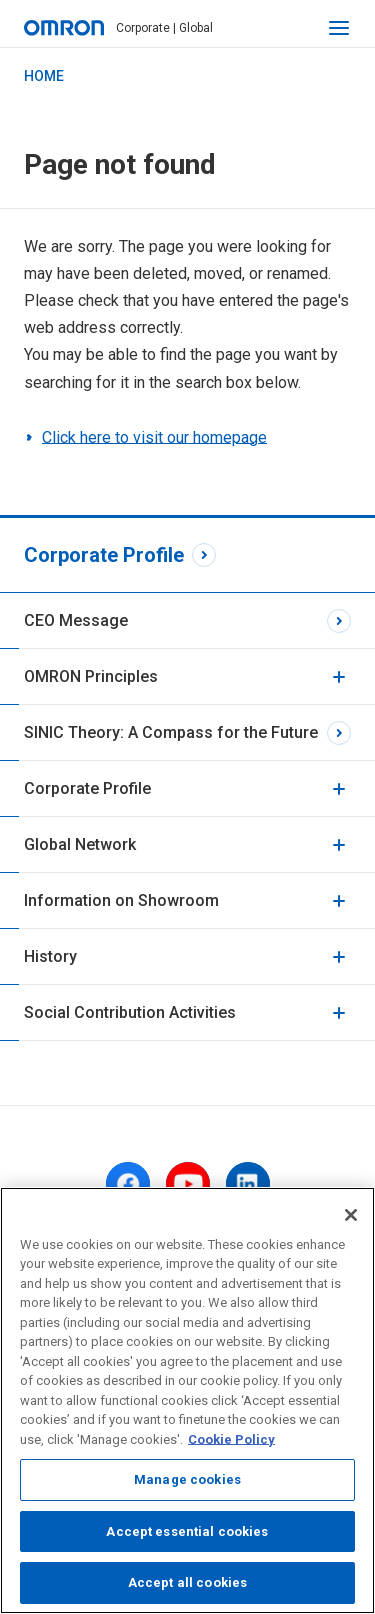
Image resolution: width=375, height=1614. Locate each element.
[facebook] (128, 1184)
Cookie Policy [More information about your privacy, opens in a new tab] (231, 1439)
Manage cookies (187, 1479)
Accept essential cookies (187, 1531)
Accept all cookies (187, 1582)
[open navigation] (339, 28)
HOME (44, 76)
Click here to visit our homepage (154, 437)
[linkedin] (248, 1184)
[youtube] (188, 1184)
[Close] (351, 1215)
